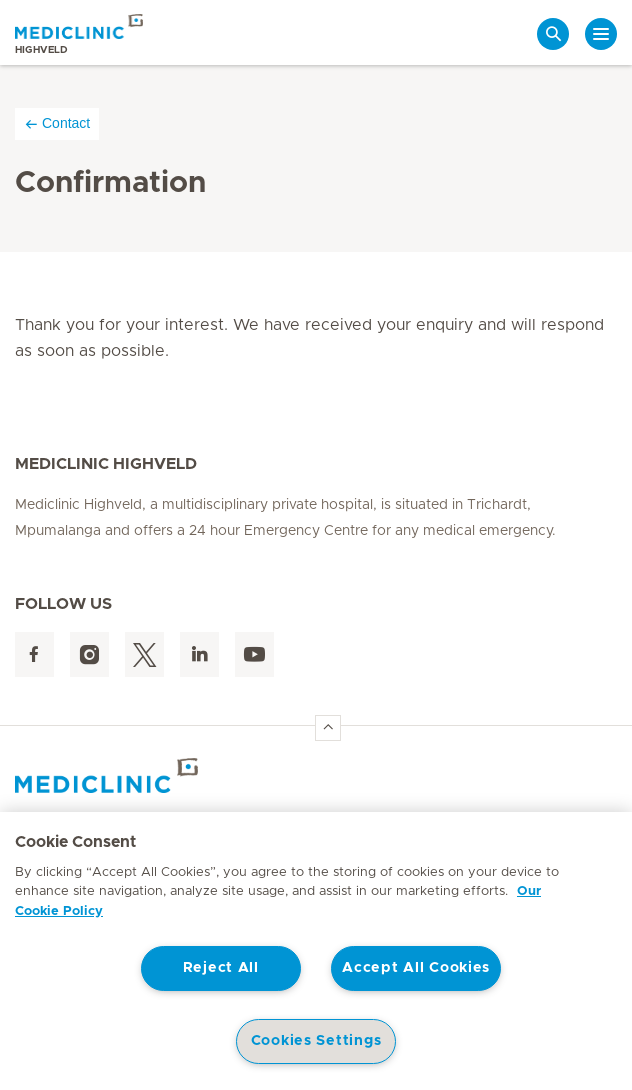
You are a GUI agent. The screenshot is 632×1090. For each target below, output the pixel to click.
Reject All (221, 968)
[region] (316, 951)
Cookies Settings (316, 1041)
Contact (57, 123)
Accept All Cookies (416, 968)
